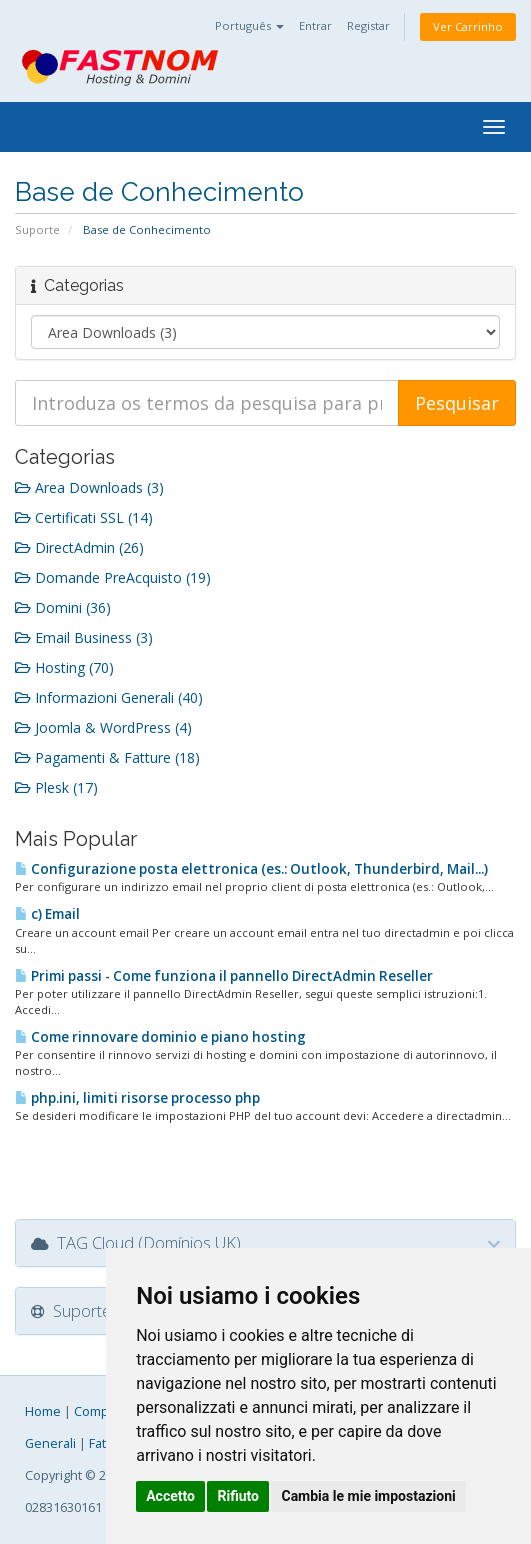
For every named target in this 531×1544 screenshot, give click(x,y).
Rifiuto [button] (238, 1496)
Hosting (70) (64, 667)
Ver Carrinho (468, 26)
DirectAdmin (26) (79, 547)
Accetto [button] (170, 1496)
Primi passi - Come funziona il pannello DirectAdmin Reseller (224, 976)
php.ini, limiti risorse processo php (137, 1098)
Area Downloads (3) (89, 487)
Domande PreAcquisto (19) (113, 577)
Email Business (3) (84, 637)
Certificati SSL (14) (84, 517)
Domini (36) (63, 607)
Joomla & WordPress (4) (103, 727)
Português (249, 25)
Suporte (37, 229)
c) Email (47, 914)
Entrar (315, 25)
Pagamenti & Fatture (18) (107, 757)
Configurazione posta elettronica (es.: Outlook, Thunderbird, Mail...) (251, 869)
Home (43, 1411)
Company (102, 1411)
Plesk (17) (56, 787)
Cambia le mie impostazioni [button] (368, 1496)
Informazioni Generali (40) (109, 697)
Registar (368, 25)
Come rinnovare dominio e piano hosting (160, 1037)
